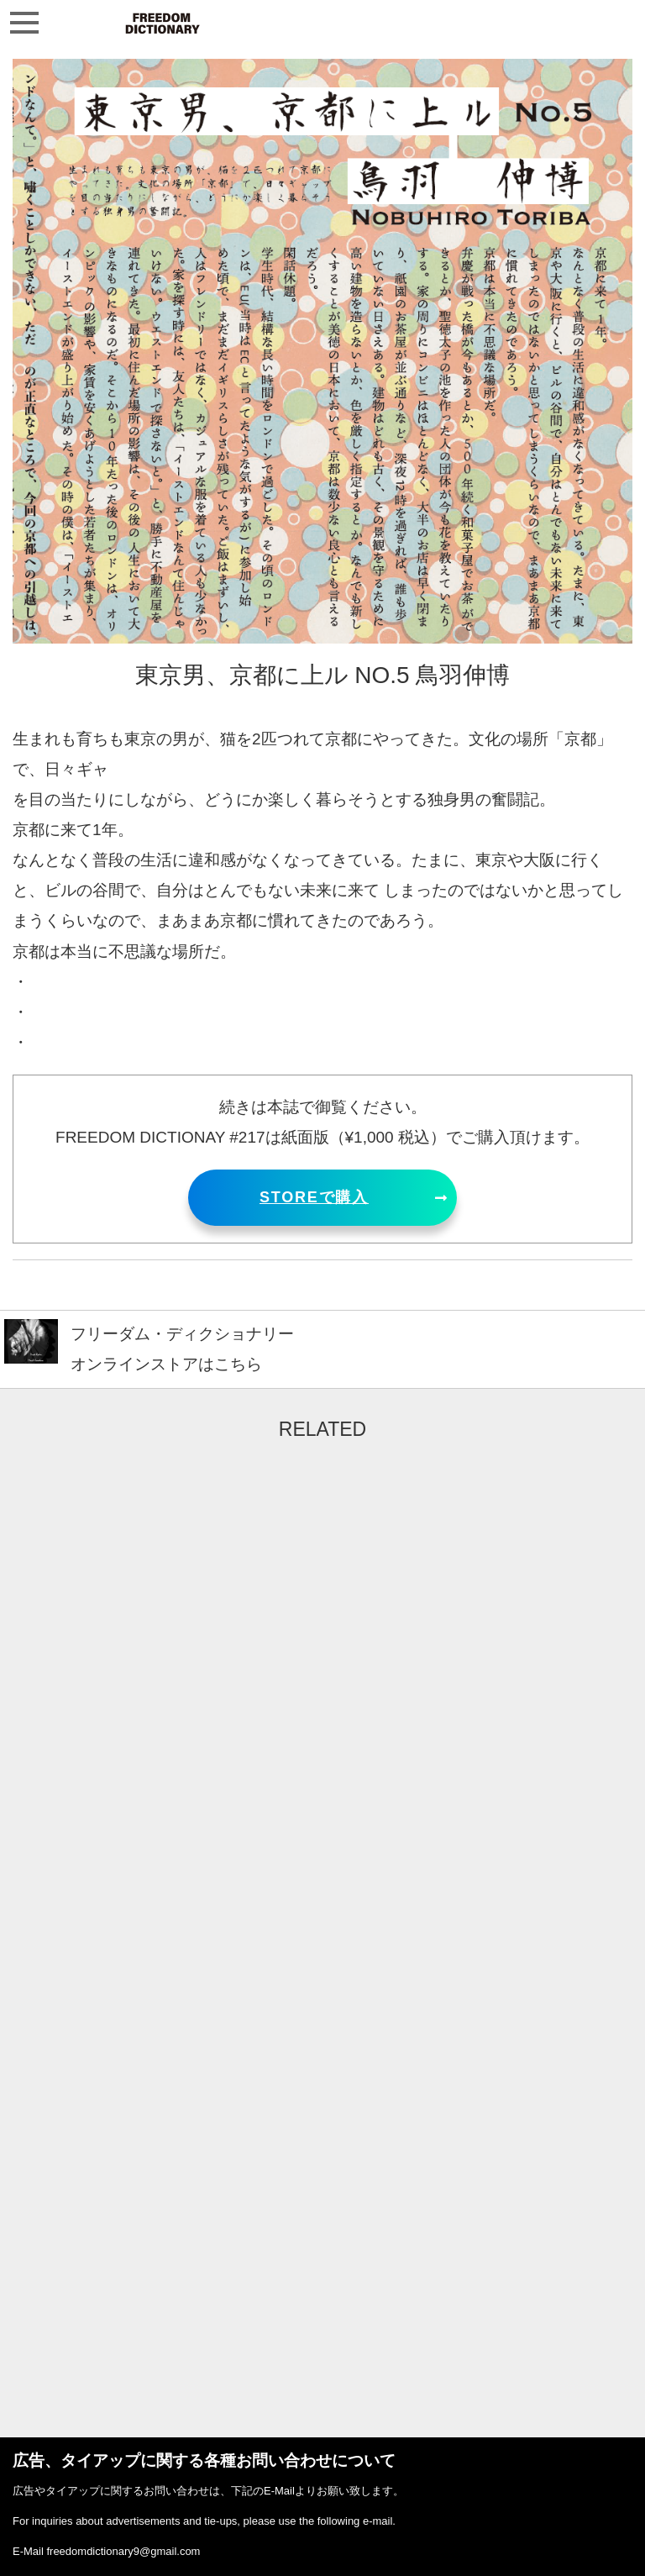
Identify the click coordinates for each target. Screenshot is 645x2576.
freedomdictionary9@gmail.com (123, 2551)
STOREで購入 (314, 1197)
